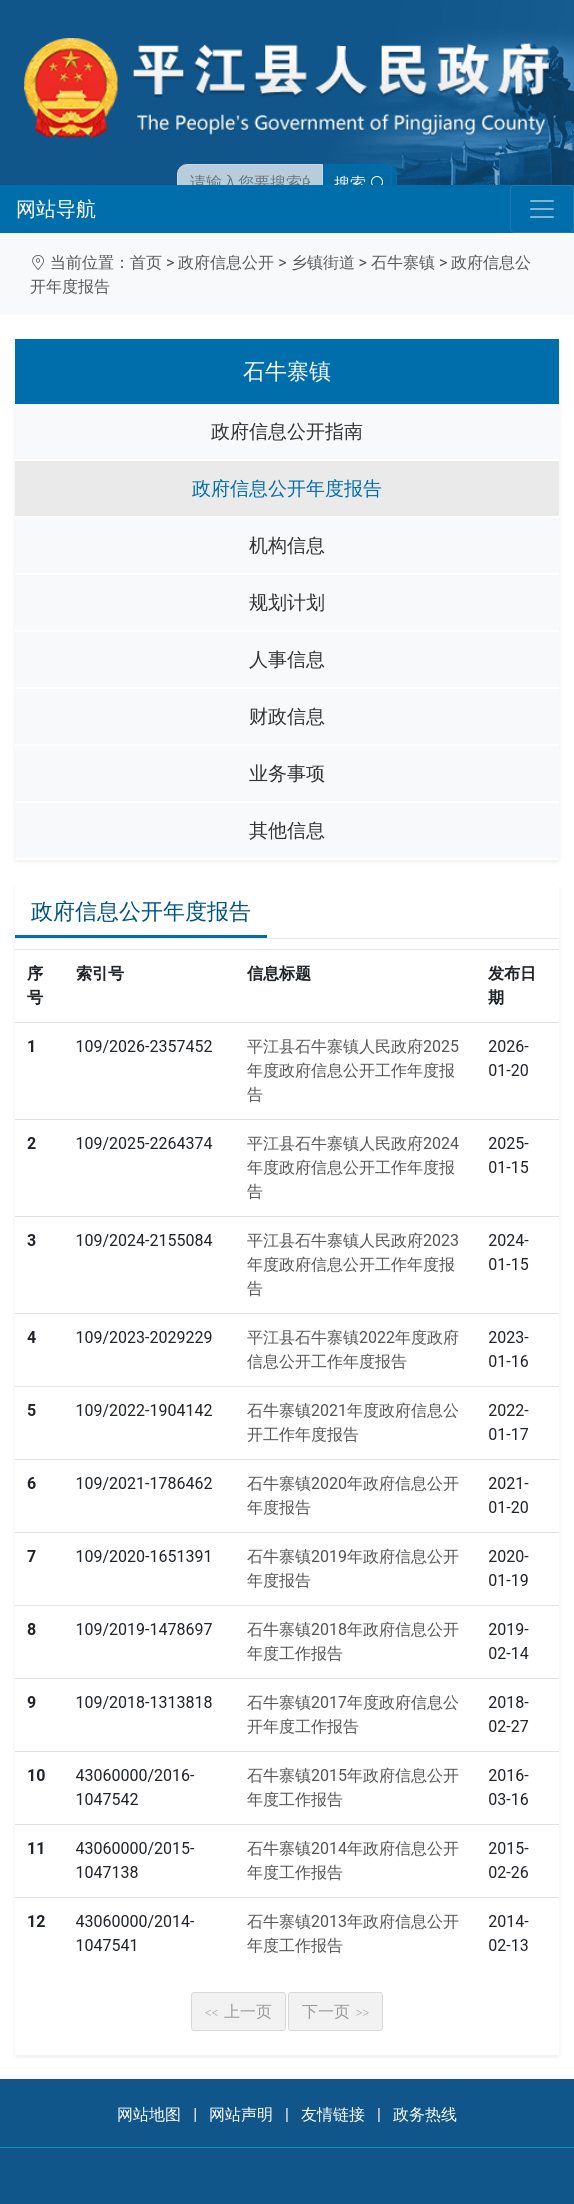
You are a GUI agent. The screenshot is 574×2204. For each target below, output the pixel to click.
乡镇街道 (323, 262)
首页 (146, 262)
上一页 (239, 2011)
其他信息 (287, 830)
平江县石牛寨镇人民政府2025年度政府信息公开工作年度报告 (353, 1070)
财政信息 (287, 716)
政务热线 (425, 2114)
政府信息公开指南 (287, 431)
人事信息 (287, 659)
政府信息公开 (226, 262)
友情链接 (333, 2114)
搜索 (360, 183)
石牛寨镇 (403, 262)
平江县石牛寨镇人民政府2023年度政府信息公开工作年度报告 (353, 1264)
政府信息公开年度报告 (287, 488)
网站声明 (241, 2114)
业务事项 (287, 773)
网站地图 (149, 2114)
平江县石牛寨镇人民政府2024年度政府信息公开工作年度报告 (353, 1167)
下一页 (336, 2011)
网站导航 (56, 209)
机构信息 (287, 545)
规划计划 (287, 602)
